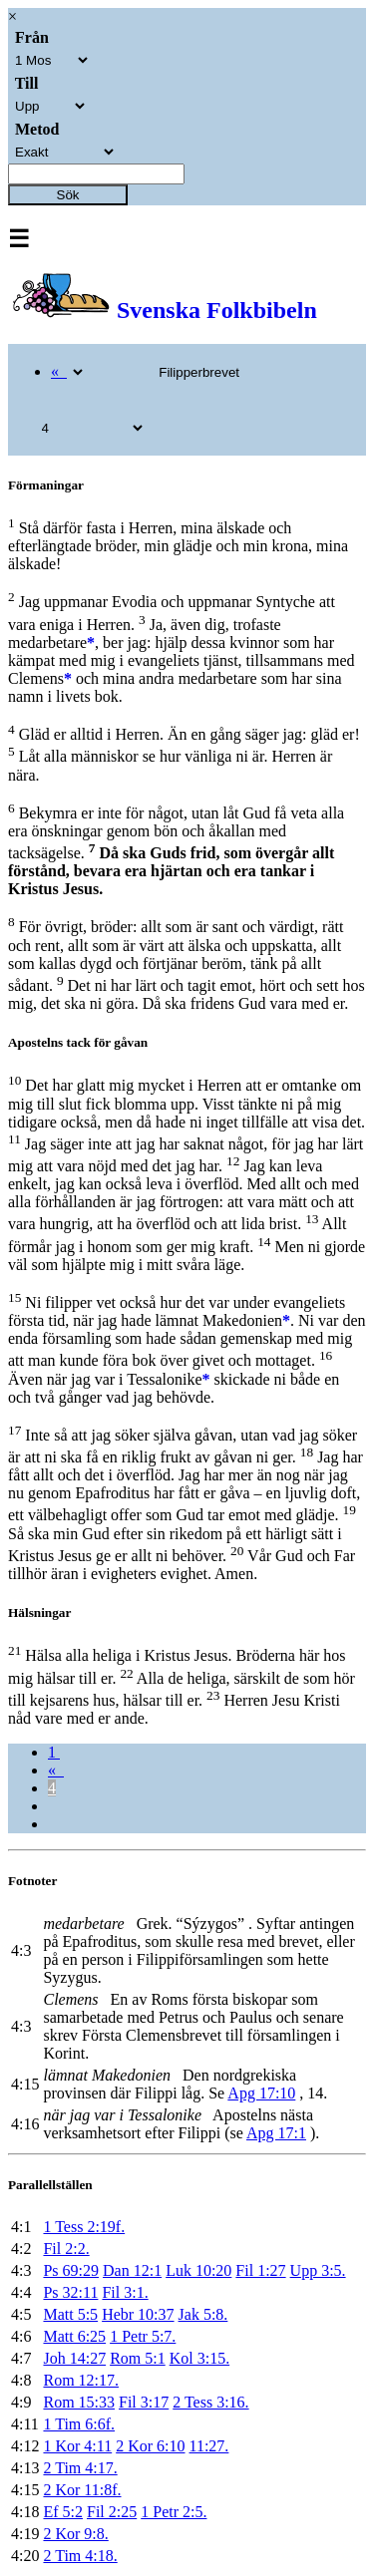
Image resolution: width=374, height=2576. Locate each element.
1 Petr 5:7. (143, 2336)
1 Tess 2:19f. (84, 2226)
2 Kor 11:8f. (82, 2489)
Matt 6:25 (74, 2336)
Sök (68, 194)
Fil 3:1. (125, 2292)
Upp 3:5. (318, 2270)
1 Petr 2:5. (173, 2511)
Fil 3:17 (144, 2402)
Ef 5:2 (63, 2511)
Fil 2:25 (112, 2511)
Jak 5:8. (203, 2314)
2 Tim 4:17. (80, 2467)
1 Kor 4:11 (77, 2445)
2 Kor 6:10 (150, 2445)
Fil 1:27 (260, 2270)
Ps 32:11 (70, 2292)
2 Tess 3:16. (210, 2402)
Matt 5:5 (70, 2314)
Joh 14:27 (74, 2358)
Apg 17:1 (276, 2132)
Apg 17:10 (261, 2093)
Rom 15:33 (79, 2402)
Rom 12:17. (81, 2380)
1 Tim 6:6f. (79, 2423)
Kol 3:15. (199, 2358)
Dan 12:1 (132, 2270)
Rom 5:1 (138, 2358)
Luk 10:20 (198, 2270)
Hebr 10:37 (138, 2314)
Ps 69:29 (71, 2270)
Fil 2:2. (66, 2248)
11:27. (209, 2445)
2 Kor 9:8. (75, 2533)
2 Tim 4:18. (80, 2555)
